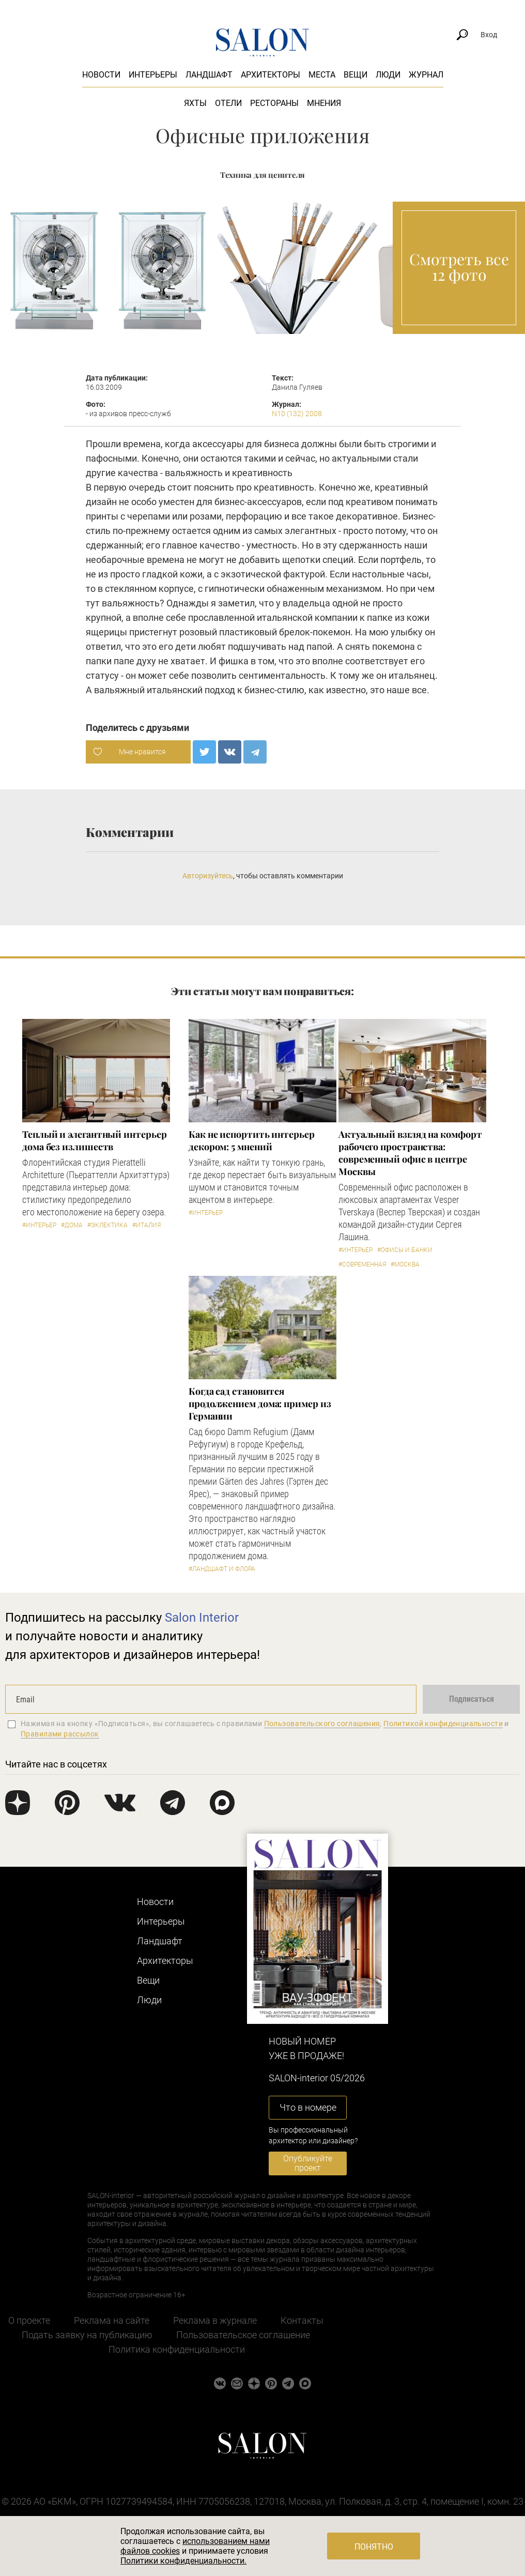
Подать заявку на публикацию (87, 2334)
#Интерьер (39, 1225)
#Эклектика (107, 1225)
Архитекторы (270, 75)
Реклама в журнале (215, 2320)
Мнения (324, 103)
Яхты (195, 103)
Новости (101, 75)
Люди (388, 75)
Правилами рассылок (60, 1734)
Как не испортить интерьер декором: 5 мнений (252, 1140)
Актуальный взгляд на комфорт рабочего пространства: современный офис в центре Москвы (410, 1153)
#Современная (362, 1264)
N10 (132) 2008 (297, 413)
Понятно (373, 2547)
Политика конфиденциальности (177, 2349)
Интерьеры (153, 75)
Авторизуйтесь (207, 876)
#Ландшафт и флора (222, 1569)
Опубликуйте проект (307, 2163)
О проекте (29, 2320)
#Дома (72, 1225)
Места (321, 75)
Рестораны (274, 103)
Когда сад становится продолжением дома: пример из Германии (260, 1403)
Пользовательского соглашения (322, 1723)
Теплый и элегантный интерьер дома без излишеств (94, 1140)
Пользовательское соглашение (243, 2334)
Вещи (355, 75)
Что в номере (308, 2107)
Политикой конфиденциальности (443, 1723)
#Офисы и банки (405, 1250)
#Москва (405, 1264)
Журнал (426, 75)
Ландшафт (209, 75)
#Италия (146, 1225)
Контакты (302, 2320)
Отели (228, 103)
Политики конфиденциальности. (183, 2561)
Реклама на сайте (111, 2320)
